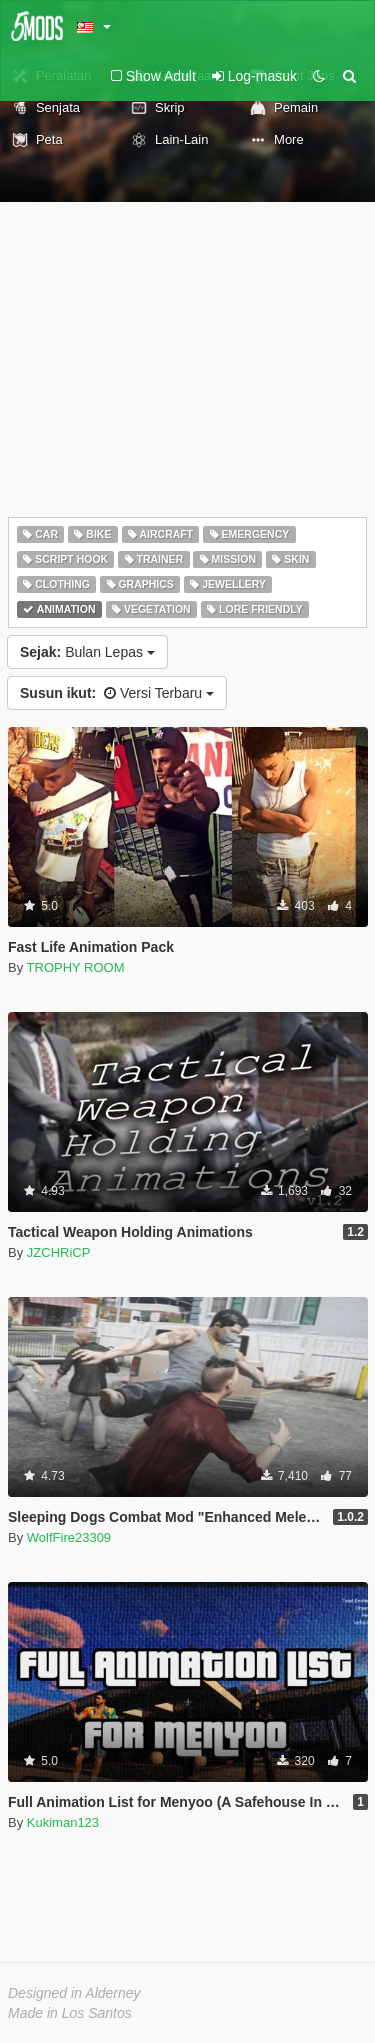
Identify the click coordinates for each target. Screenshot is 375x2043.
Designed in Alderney (74, 1993)
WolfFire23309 (69, 1537)
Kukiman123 (63, 1822)
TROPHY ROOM (76, 967)
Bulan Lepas (87, 652)
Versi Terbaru (117, 693)
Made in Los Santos (70, 2013)
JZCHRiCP (59, 1252)
